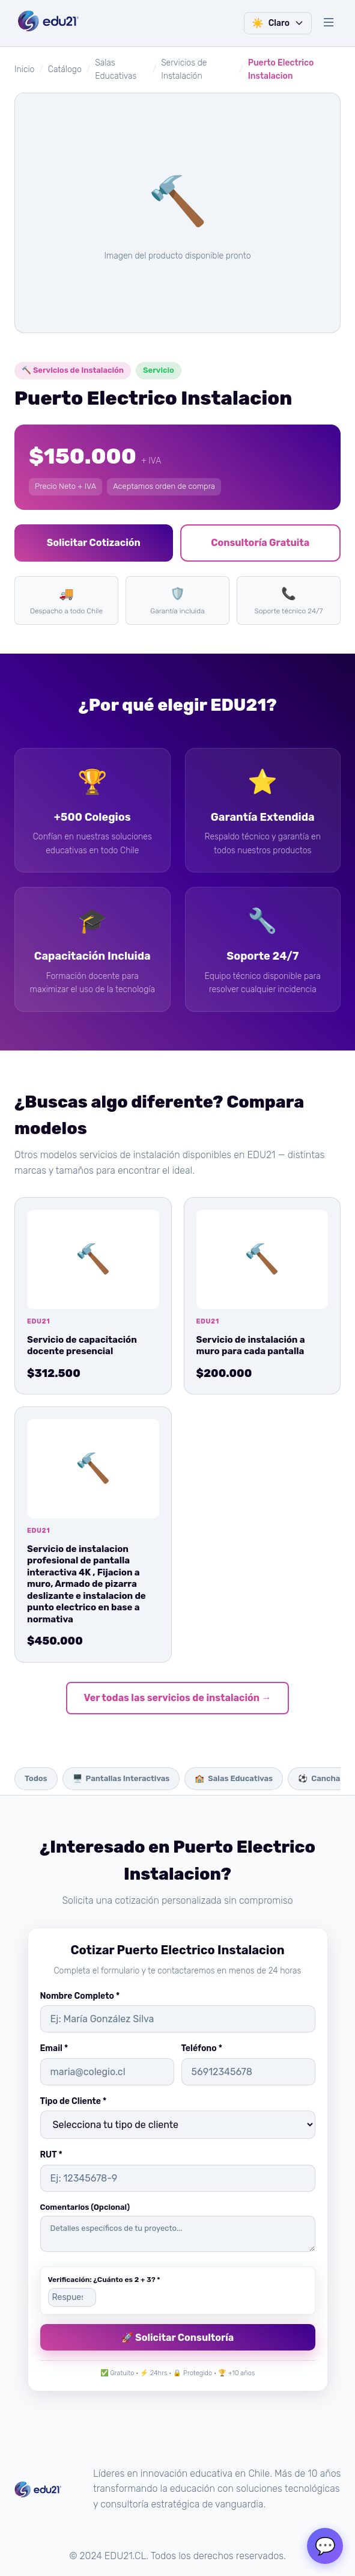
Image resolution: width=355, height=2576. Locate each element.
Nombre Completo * (80, 1996)
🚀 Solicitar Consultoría (177, 2337)
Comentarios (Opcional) (85, 2207)
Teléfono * (201, 2048)
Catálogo (65, 69)
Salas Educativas (234, 1779)
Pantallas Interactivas (121, 1779)
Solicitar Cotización (94, 542)
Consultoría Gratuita (260, 542)
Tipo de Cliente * (73, 2101)
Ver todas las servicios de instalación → (178, 1698)
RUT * (51, 2155)
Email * (54, 2048)
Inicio (24, 69)
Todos (36, 1778)
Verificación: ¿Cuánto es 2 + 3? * (104, 2279)
